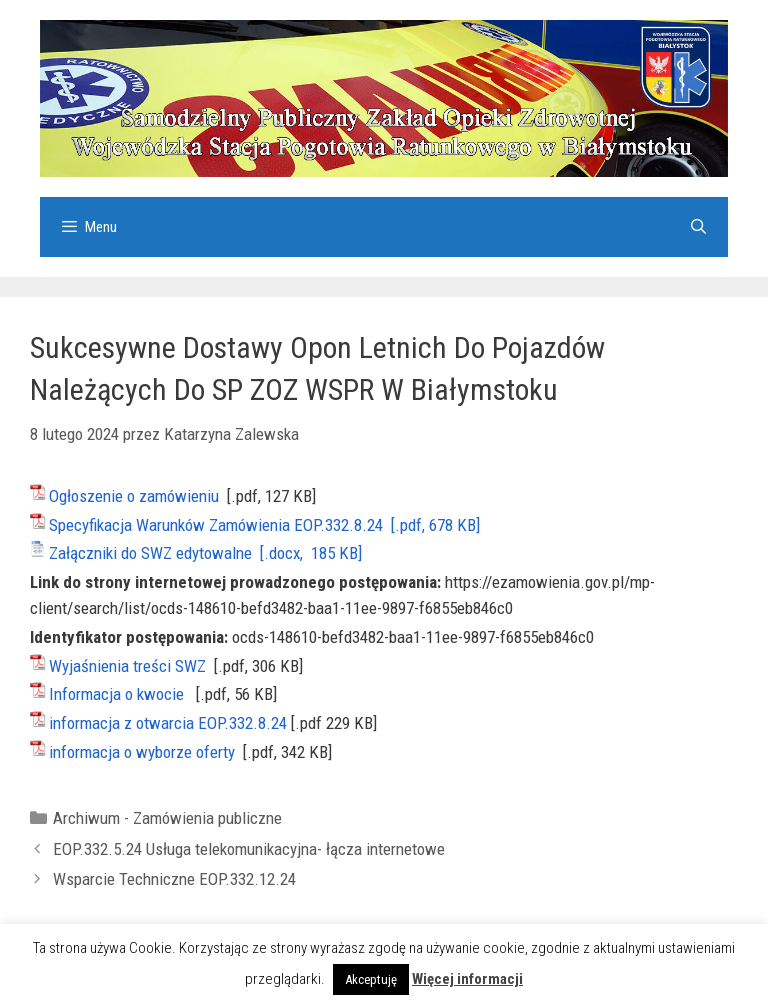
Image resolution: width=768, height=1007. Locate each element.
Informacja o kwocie (116, 694)
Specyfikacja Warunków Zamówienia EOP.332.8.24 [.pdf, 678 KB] (264, 525)
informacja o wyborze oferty (142, 752)
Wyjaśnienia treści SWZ (127, 666)
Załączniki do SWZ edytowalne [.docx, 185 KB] (205, 553)
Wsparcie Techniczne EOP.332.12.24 (174, 879)
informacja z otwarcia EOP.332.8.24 (168, 723)
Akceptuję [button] (371, 979)
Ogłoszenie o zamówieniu (134, 496)
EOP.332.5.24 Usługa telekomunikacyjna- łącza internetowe (249, 849)
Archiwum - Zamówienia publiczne (167, 818)
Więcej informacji (467, 979)
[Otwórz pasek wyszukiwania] (698, 227)
